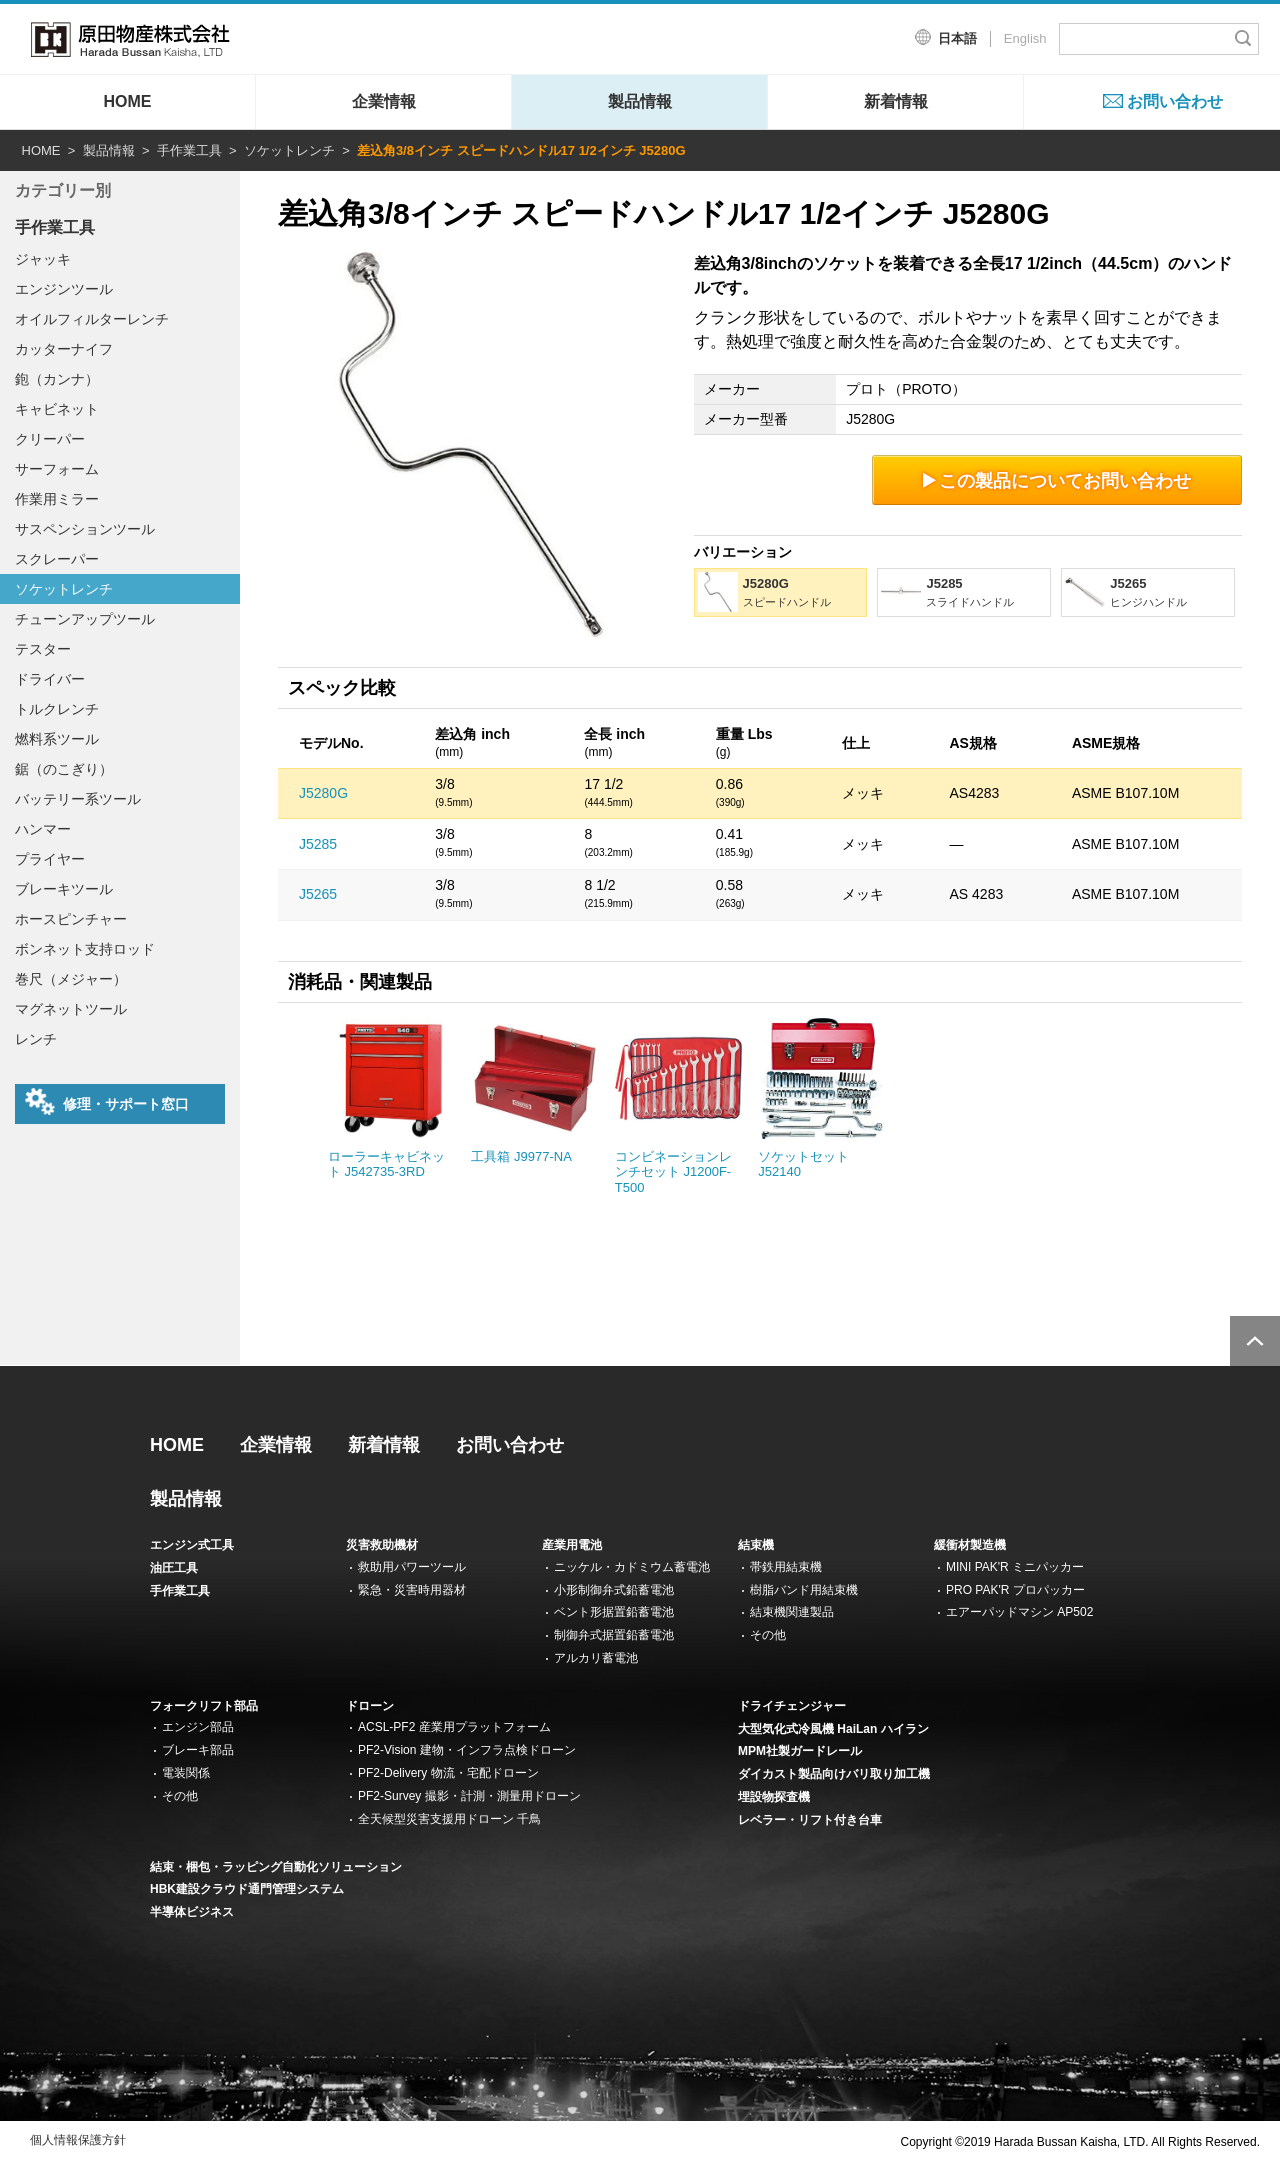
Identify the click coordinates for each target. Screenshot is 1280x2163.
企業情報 (384, 101)
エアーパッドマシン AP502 (1019, 1612)
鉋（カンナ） (57, 379)
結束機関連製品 (792, 1612)
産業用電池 (572, 1545)
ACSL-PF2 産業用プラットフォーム (454, 1727)
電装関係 (186, 1773)
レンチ (36, 1039)
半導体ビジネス (192, 1912)
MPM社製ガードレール (800, 1751)
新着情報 (896, 101)
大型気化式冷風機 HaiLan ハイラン (833, 1729)
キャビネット (57, 409)
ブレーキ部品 (198, 1750)
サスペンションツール (85, 529)
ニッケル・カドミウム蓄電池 (632, 1567)
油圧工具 (174, 1568)
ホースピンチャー (71, 919)
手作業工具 (189, 150)
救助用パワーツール (412, 1567)
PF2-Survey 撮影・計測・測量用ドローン (469, 1796)
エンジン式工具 (192, 1545)
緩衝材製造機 (970, 1545)
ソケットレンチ (289, 150)
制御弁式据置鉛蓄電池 (614, 1635)
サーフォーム (57, 469)
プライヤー (50, 859)
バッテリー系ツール (78, 799)
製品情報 (640, 101)
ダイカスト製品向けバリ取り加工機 (834, 1774)
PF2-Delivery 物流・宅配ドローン (448, 1773)
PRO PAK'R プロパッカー (1015, 1590)
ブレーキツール (64, 889)
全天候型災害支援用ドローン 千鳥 (449, 1819)
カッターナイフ (64, 349)
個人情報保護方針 (78, 2140)
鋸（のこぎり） (64, 769)
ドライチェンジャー (792, 1706)
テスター (43, 649)
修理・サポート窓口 (107, 1102)
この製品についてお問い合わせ (1057, 480)
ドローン (370, 1706)
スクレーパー (57, 559)
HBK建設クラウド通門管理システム (247, 1889)
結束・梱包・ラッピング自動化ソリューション (276, 1867)
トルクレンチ (57, 709)
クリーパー (50, 439)
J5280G (323, 793)
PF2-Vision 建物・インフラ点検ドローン (467, 1750)
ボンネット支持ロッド (85, 949)
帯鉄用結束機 (786, 1567)
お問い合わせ (1175, 101)
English (1025, 38)
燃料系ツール (57, 739)
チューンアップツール (85, 619)
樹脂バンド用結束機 (804, 1590)
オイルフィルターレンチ (92, 319)
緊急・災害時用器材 (412, 1590)
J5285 (318, 844)
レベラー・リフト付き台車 (810, 1820)
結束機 (756, 1545)
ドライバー (50, 679)
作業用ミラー (57, 499)
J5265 (318, 894)
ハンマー (43, 829)
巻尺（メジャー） (71, 979)
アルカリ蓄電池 (596, 1658)
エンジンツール (64, 289)
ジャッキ (43, 259)
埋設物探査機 (774, 1797)
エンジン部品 (198, 1727)
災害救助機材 (382, 1545)
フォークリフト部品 (204, 1706)
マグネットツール (71, 1009)
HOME (128, 101)
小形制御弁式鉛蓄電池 (614, 1590)
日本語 (957, 38)
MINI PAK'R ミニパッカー (1015, 1567)
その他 (768, 1635)
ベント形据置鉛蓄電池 (614, 1612)
